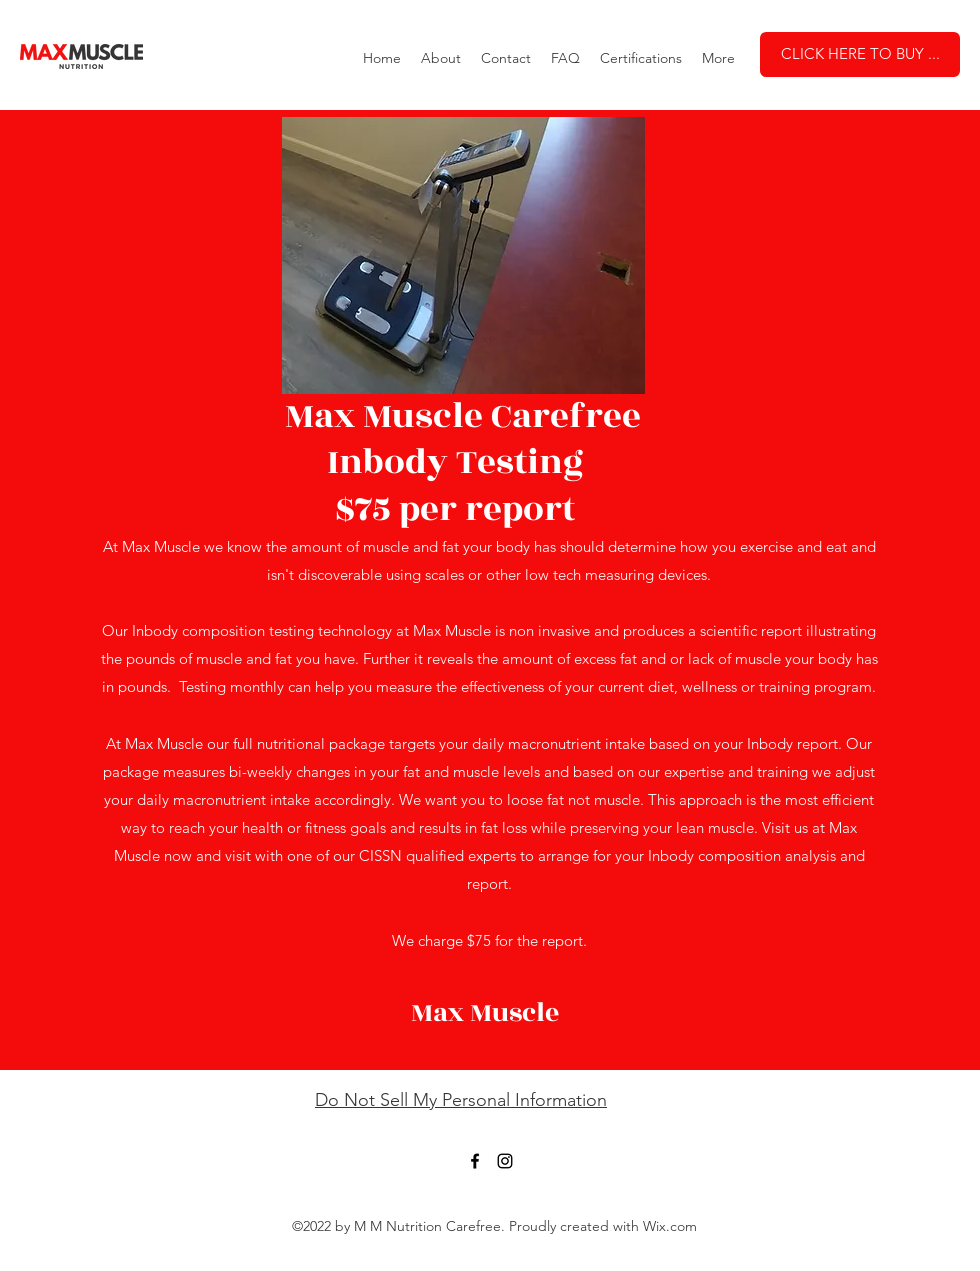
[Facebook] (475, 1161)
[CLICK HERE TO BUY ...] (860, 54)
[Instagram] (505, 1161)
